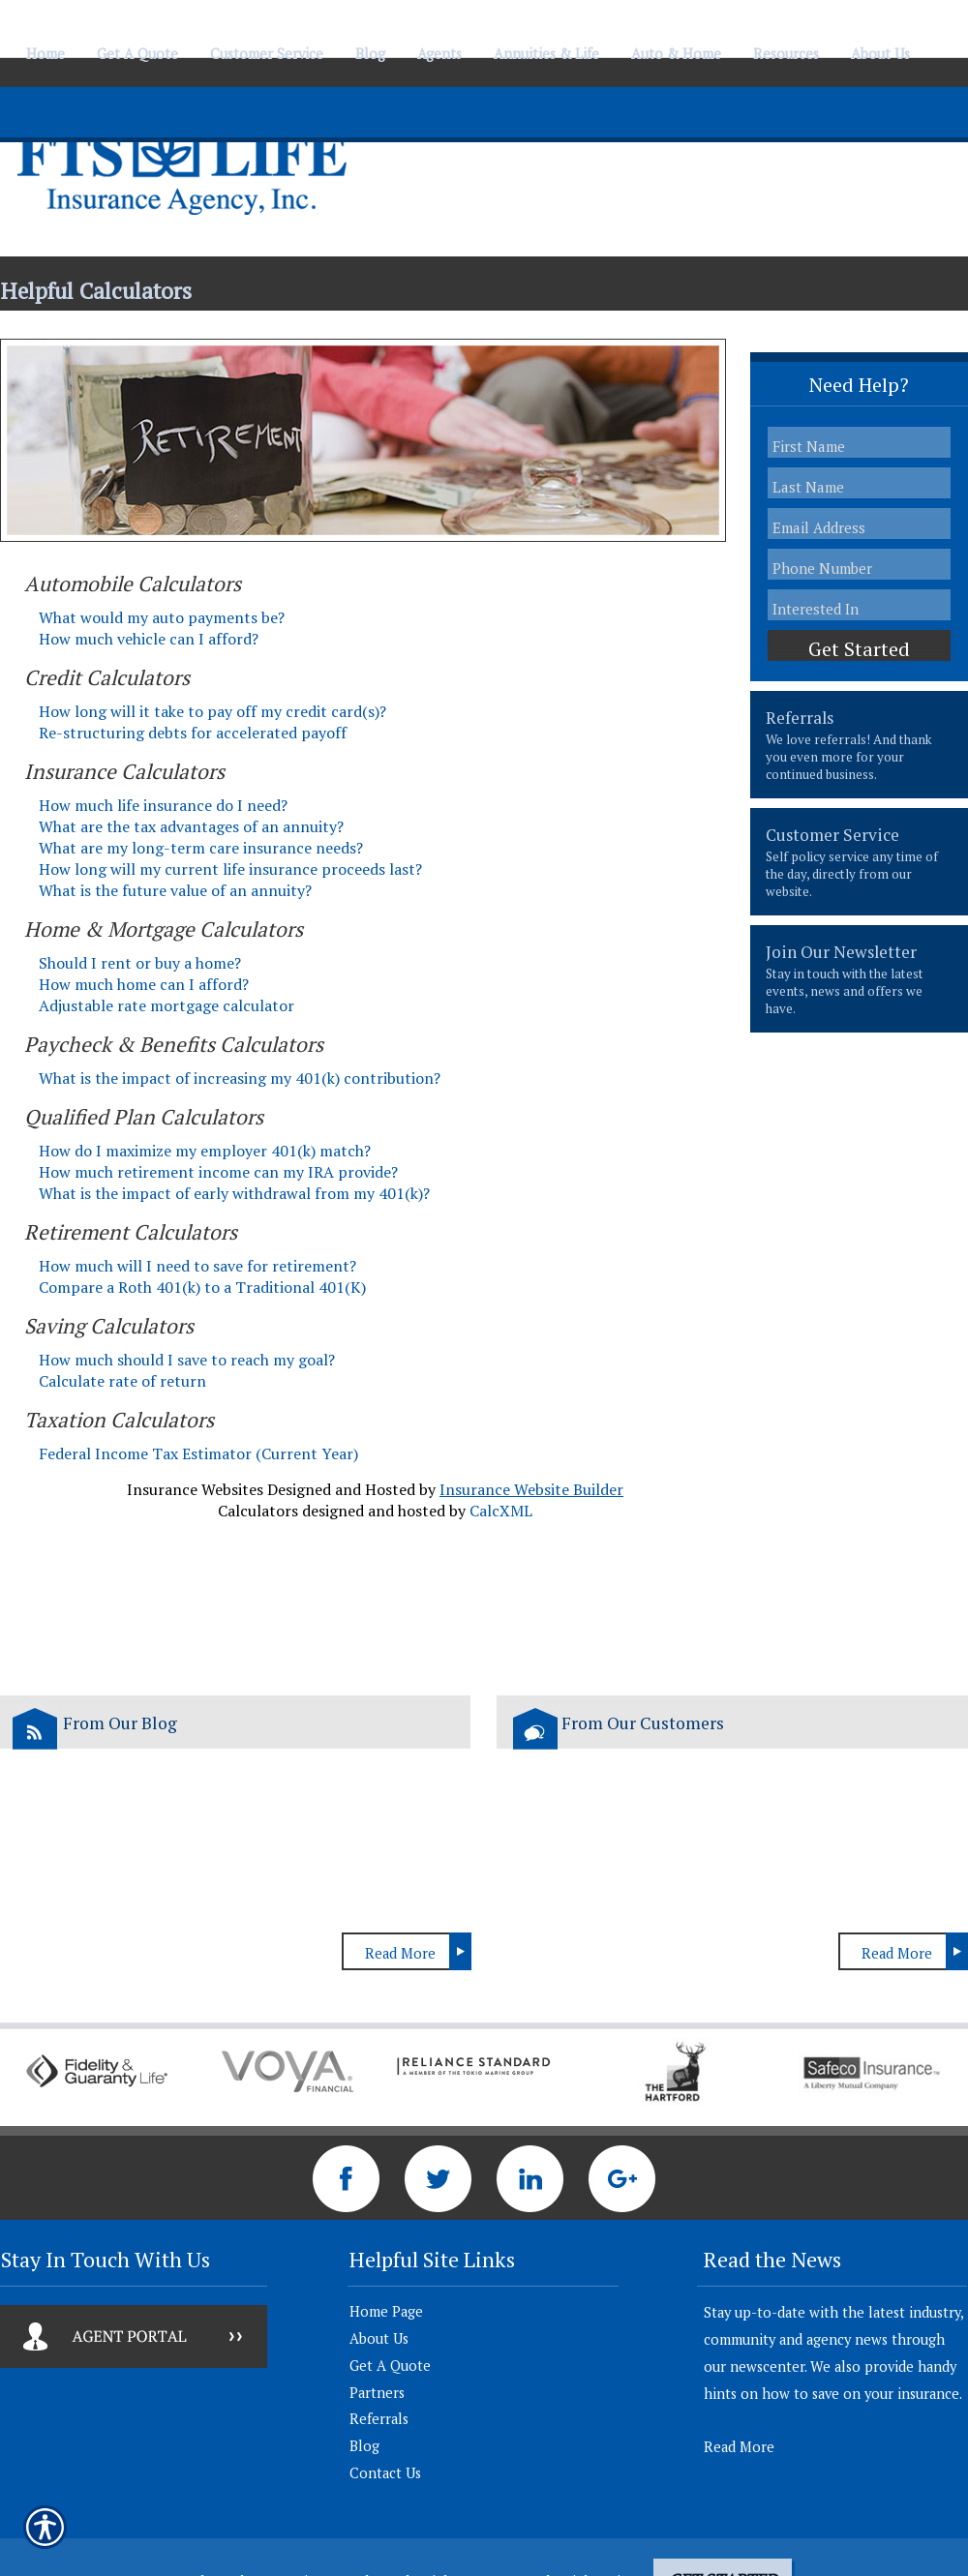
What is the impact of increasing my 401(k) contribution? (239, 1078)
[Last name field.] (860, 486)
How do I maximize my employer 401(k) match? (205, 1150)
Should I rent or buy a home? (140, 962)
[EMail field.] (860, 527)
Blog (364, 2446)
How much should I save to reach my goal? (187, 1359)
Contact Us (385, 2473)
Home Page (386, 2311)
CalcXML (500, 1510)
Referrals (378, 2419)
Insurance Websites (195, 1489)
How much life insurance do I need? (163, 805)
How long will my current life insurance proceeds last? (230, 869)
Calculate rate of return (122, 1381)
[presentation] (859, 744)
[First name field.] (860, 446)
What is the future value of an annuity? (175, 890)
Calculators (258, 1510)
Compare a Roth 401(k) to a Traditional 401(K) (202, 1287)
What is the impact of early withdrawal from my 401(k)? (234, 1193)
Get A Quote (390, 2365)
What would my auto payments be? (162, 617)
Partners (377, 2392)
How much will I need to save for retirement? (197, 1265)
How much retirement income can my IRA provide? (218, 1172)
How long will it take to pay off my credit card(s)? (212, 711)
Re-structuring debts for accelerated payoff (193, 732)
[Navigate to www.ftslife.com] (934, 45)
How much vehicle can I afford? (148, 638)
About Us (378, 2338)
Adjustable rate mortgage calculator (166, 1005)
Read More (400, 1953)
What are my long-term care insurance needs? (201, 847)
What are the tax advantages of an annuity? (191, 826)
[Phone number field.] (860, 568)
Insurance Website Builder (531, 1489)
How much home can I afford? (144, 984)
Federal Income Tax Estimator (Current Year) (198, 1453)
